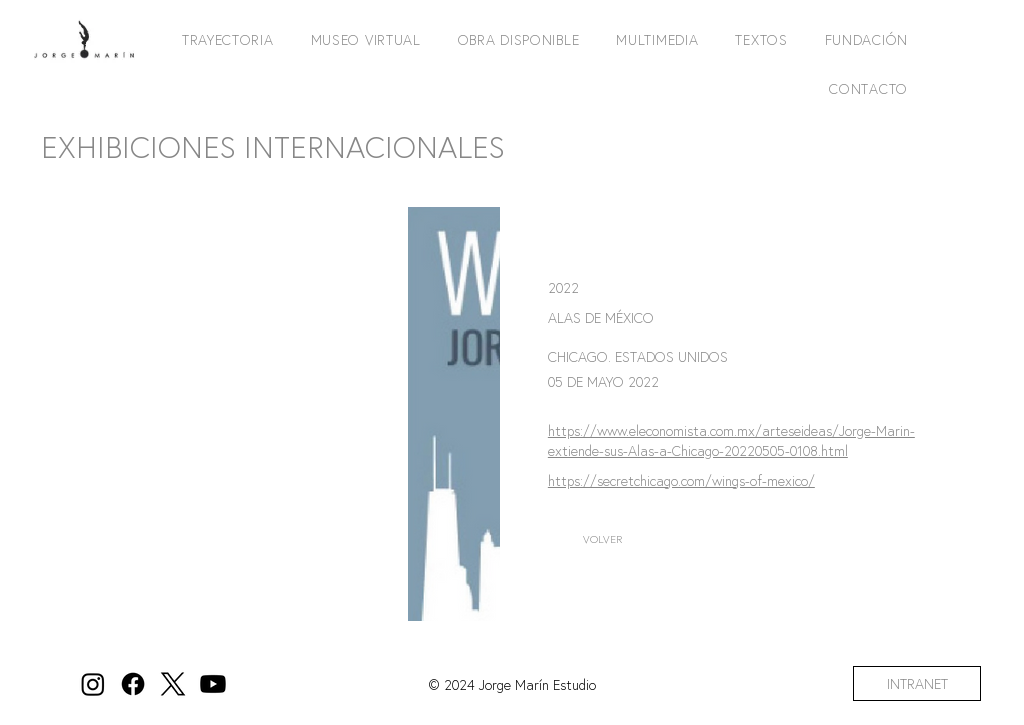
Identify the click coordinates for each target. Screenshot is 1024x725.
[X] (173, 684)
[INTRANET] (917, 683)
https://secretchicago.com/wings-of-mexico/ (681, 480)
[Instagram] (93, 684)
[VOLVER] (603, 539)
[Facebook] (133, 684)
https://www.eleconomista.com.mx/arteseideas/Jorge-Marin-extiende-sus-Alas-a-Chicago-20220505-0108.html (731, 440)
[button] (225, 39)
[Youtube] (213, 684)
